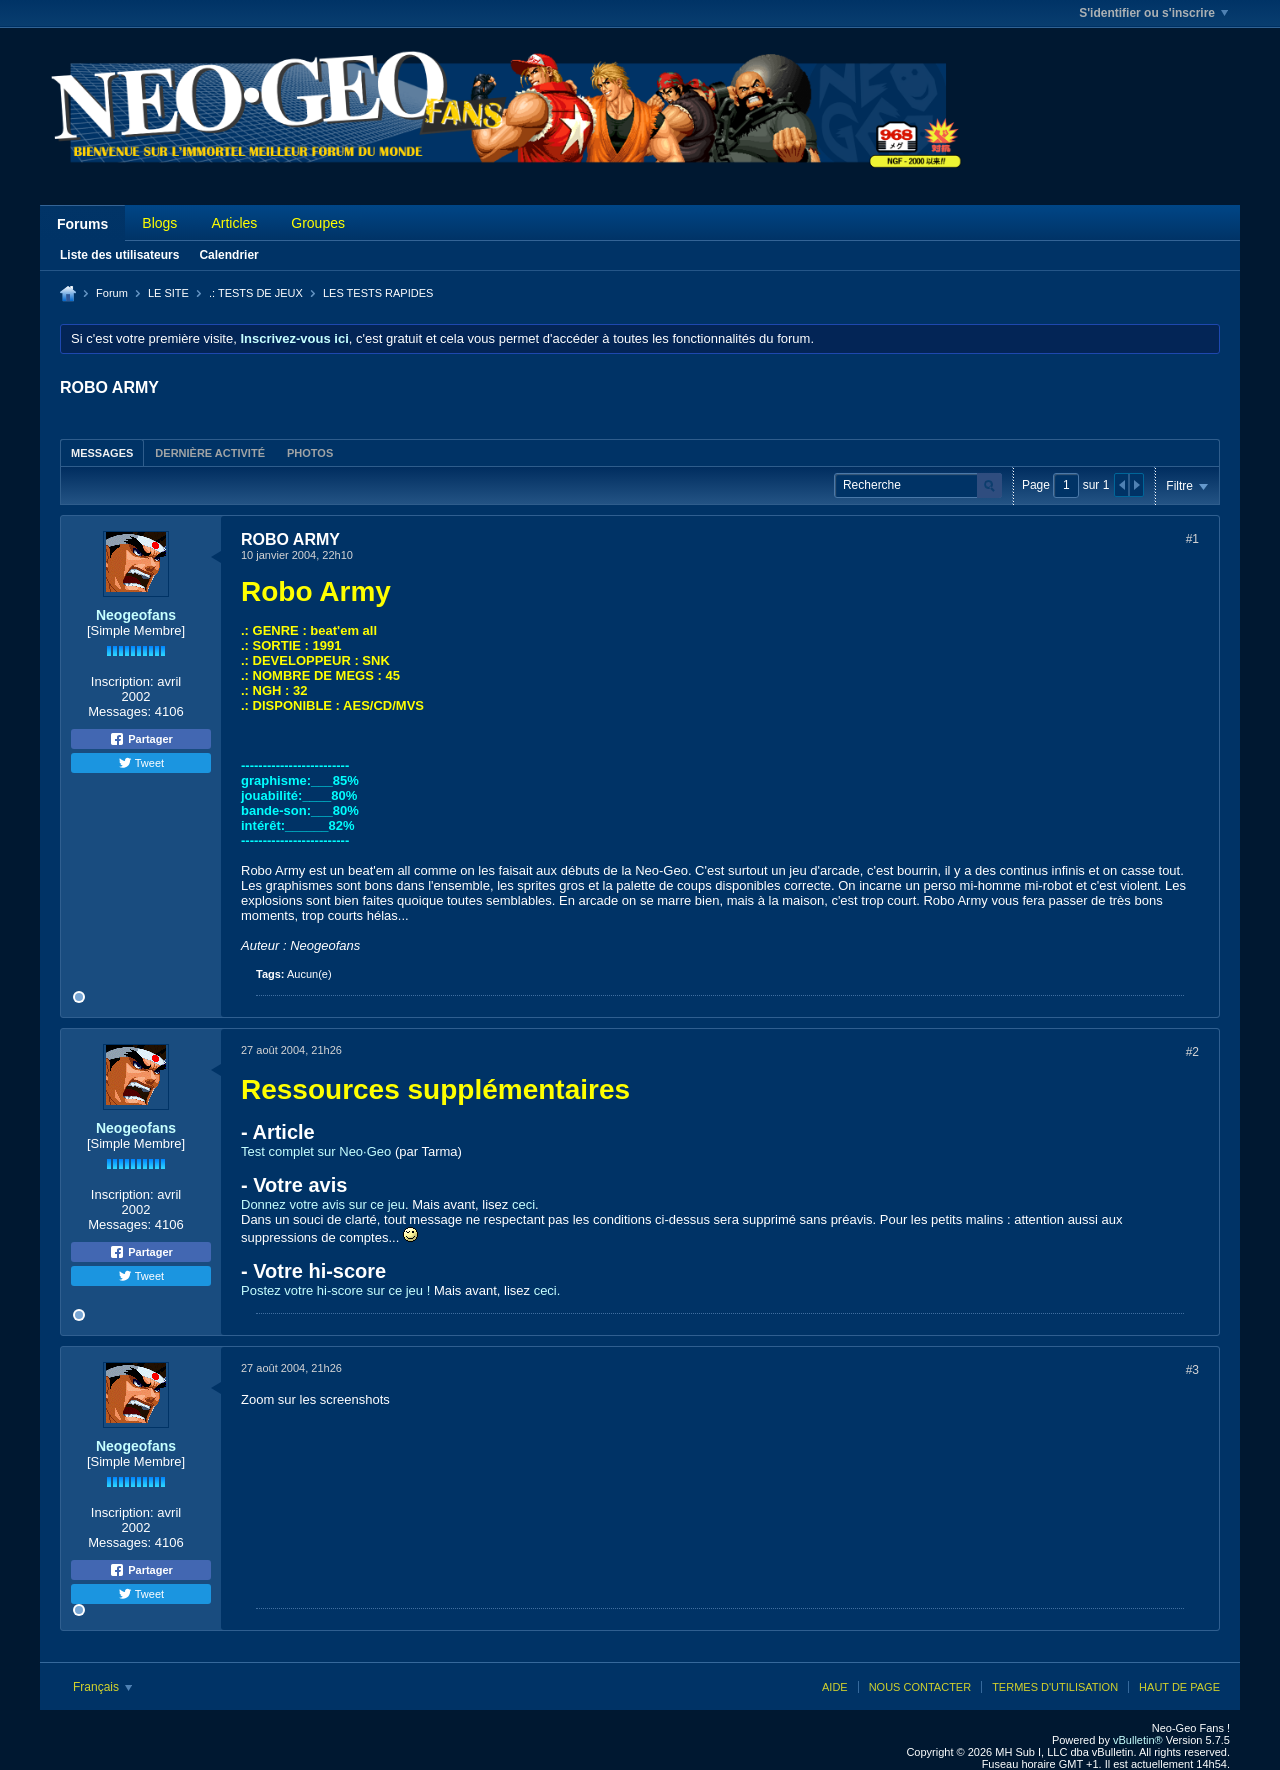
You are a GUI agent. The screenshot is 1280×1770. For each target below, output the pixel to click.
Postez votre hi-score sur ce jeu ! (335, 1290)
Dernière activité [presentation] (210, 453)
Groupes (318, 223)
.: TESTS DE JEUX (256, 293)
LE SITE (168, 293)
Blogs (159, 223)
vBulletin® (1138, 1740)
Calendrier (228, 255)
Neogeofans (136, 615)
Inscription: (122, 681)
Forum (112, 293)
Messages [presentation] (102, 453)
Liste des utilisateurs (119, 255)
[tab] (102, 452)
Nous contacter (920, 1687)
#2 (1192, 1052)
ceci (523, 1204)
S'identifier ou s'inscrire (1153, 13)
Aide (835, 1687)
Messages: (119, 711)
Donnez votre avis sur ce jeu (323, 1204)
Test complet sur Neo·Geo (316, 1151)
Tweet (141, 763)
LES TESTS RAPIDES (378, 293)
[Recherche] (918, 485)
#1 (1192, 539)
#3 (1192, 1370)
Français (102, 1687)
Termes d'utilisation (1055, 1687)
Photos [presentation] (310, 453)
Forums (82, 224)
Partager (141, 739)
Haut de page (1179, 1687)
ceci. (547, 1290)
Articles (234, 223)
